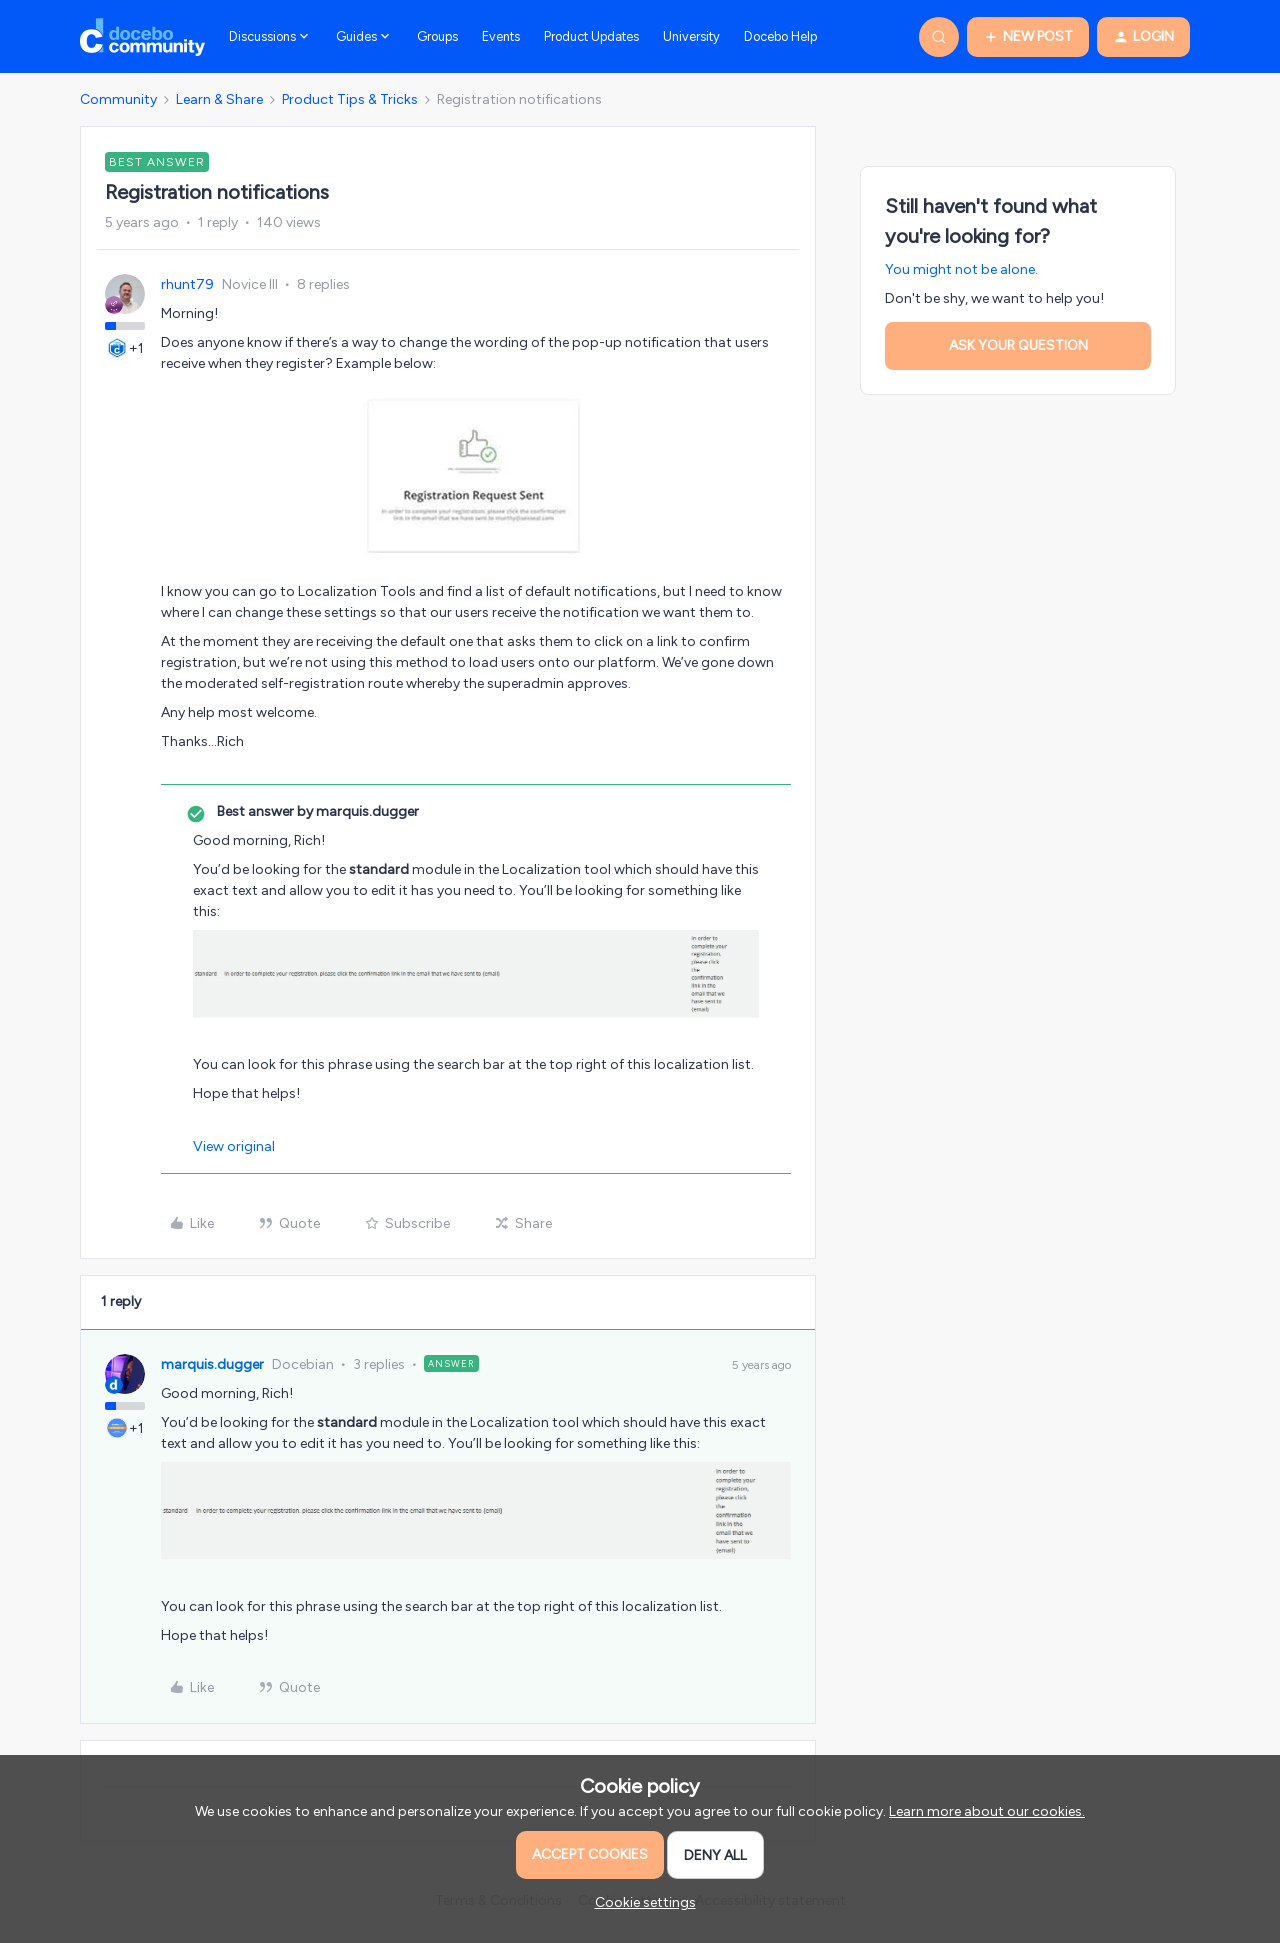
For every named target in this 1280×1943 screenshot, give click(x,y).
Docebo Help (780, 36)
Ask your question (1018, 345)
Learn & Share (219, 99)
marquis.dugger (212, 1364)
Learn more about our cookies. (987, 1811)
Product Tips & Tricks (350, 99)
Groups (437, 36)
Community (118, 99)
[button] (1028, 37)
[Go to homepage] (142, 37)
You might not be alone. (961, 269)
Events (501, 36)
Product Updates (591, 36)
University (691, 36)
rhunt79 (187, 284)
